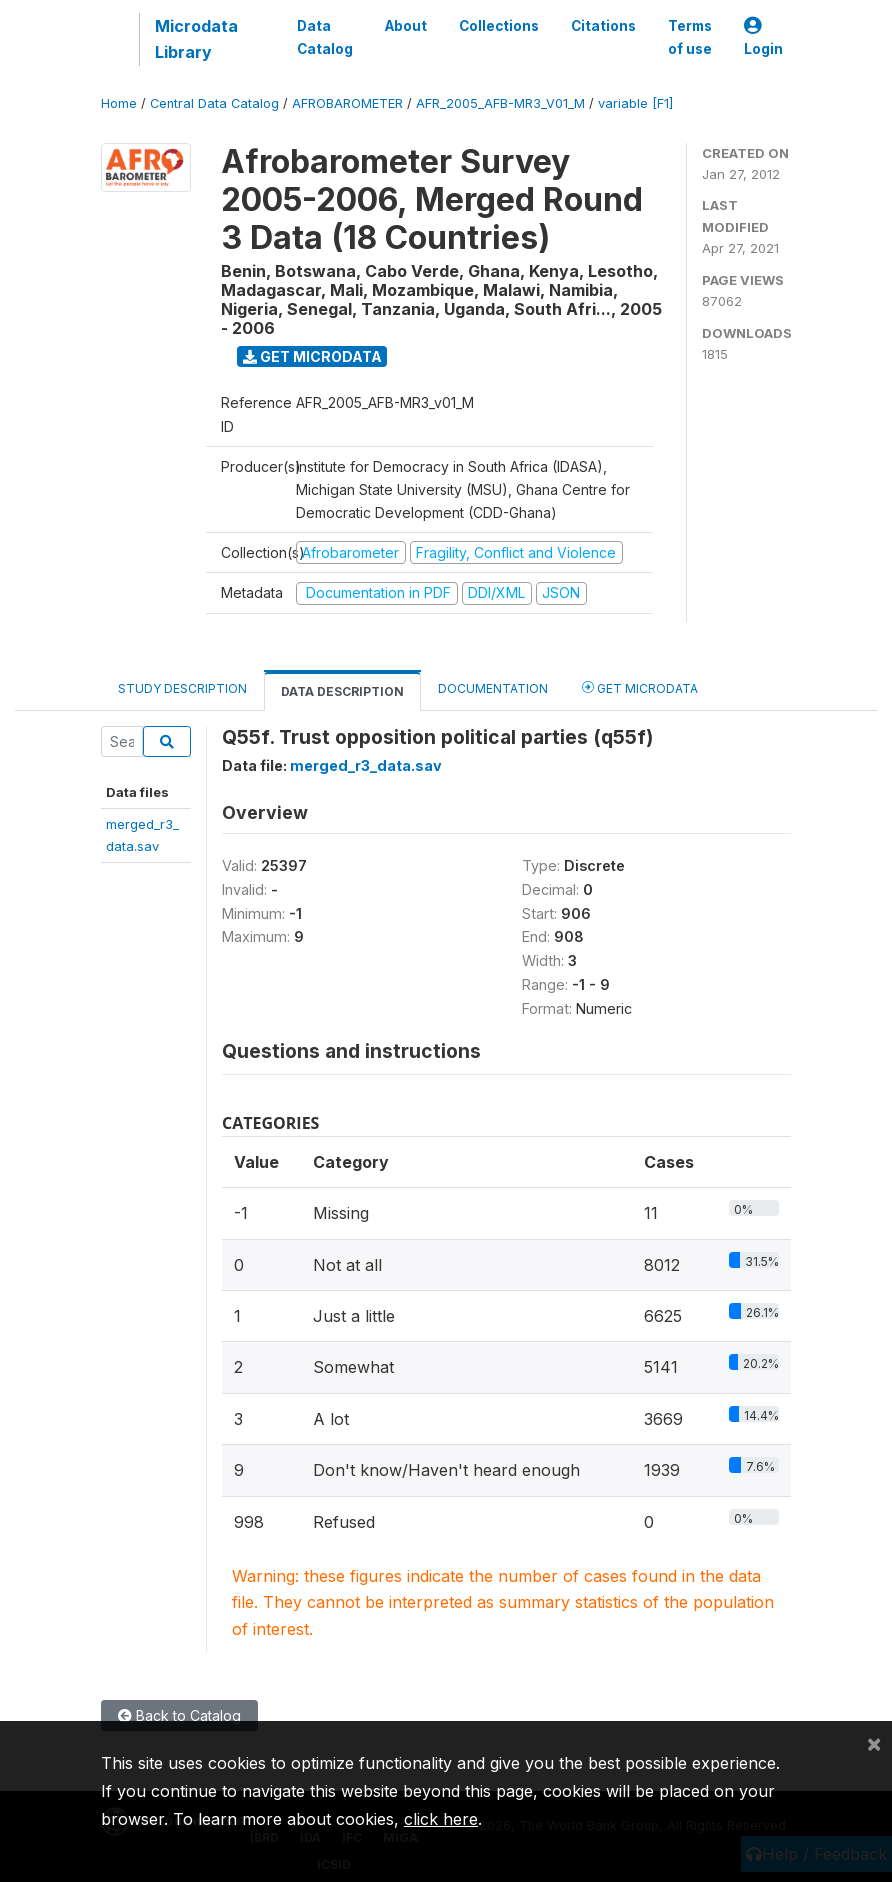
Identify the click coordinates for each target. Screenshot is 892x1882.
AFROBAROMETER (347, 103)
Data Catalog (325, 37)
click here (441, 1819)
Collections (499, 26)
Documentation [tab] (493, 688)
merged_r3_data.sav (366, 765)
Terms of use (690, 37)
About (406, 26)
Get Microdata (312, 356)
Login (763, 37)
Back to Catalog (179, 1715)
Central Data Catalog (214, 103)
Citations (603, 26)
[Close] (874, 1743)
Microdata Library (196, 39)
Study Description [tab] (182, 688)
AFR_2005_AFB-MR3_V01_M (500, 103)
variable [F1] (635, 103)
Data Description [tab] (342, 691)
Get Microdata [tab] (640, 687)
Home (119, 103)
